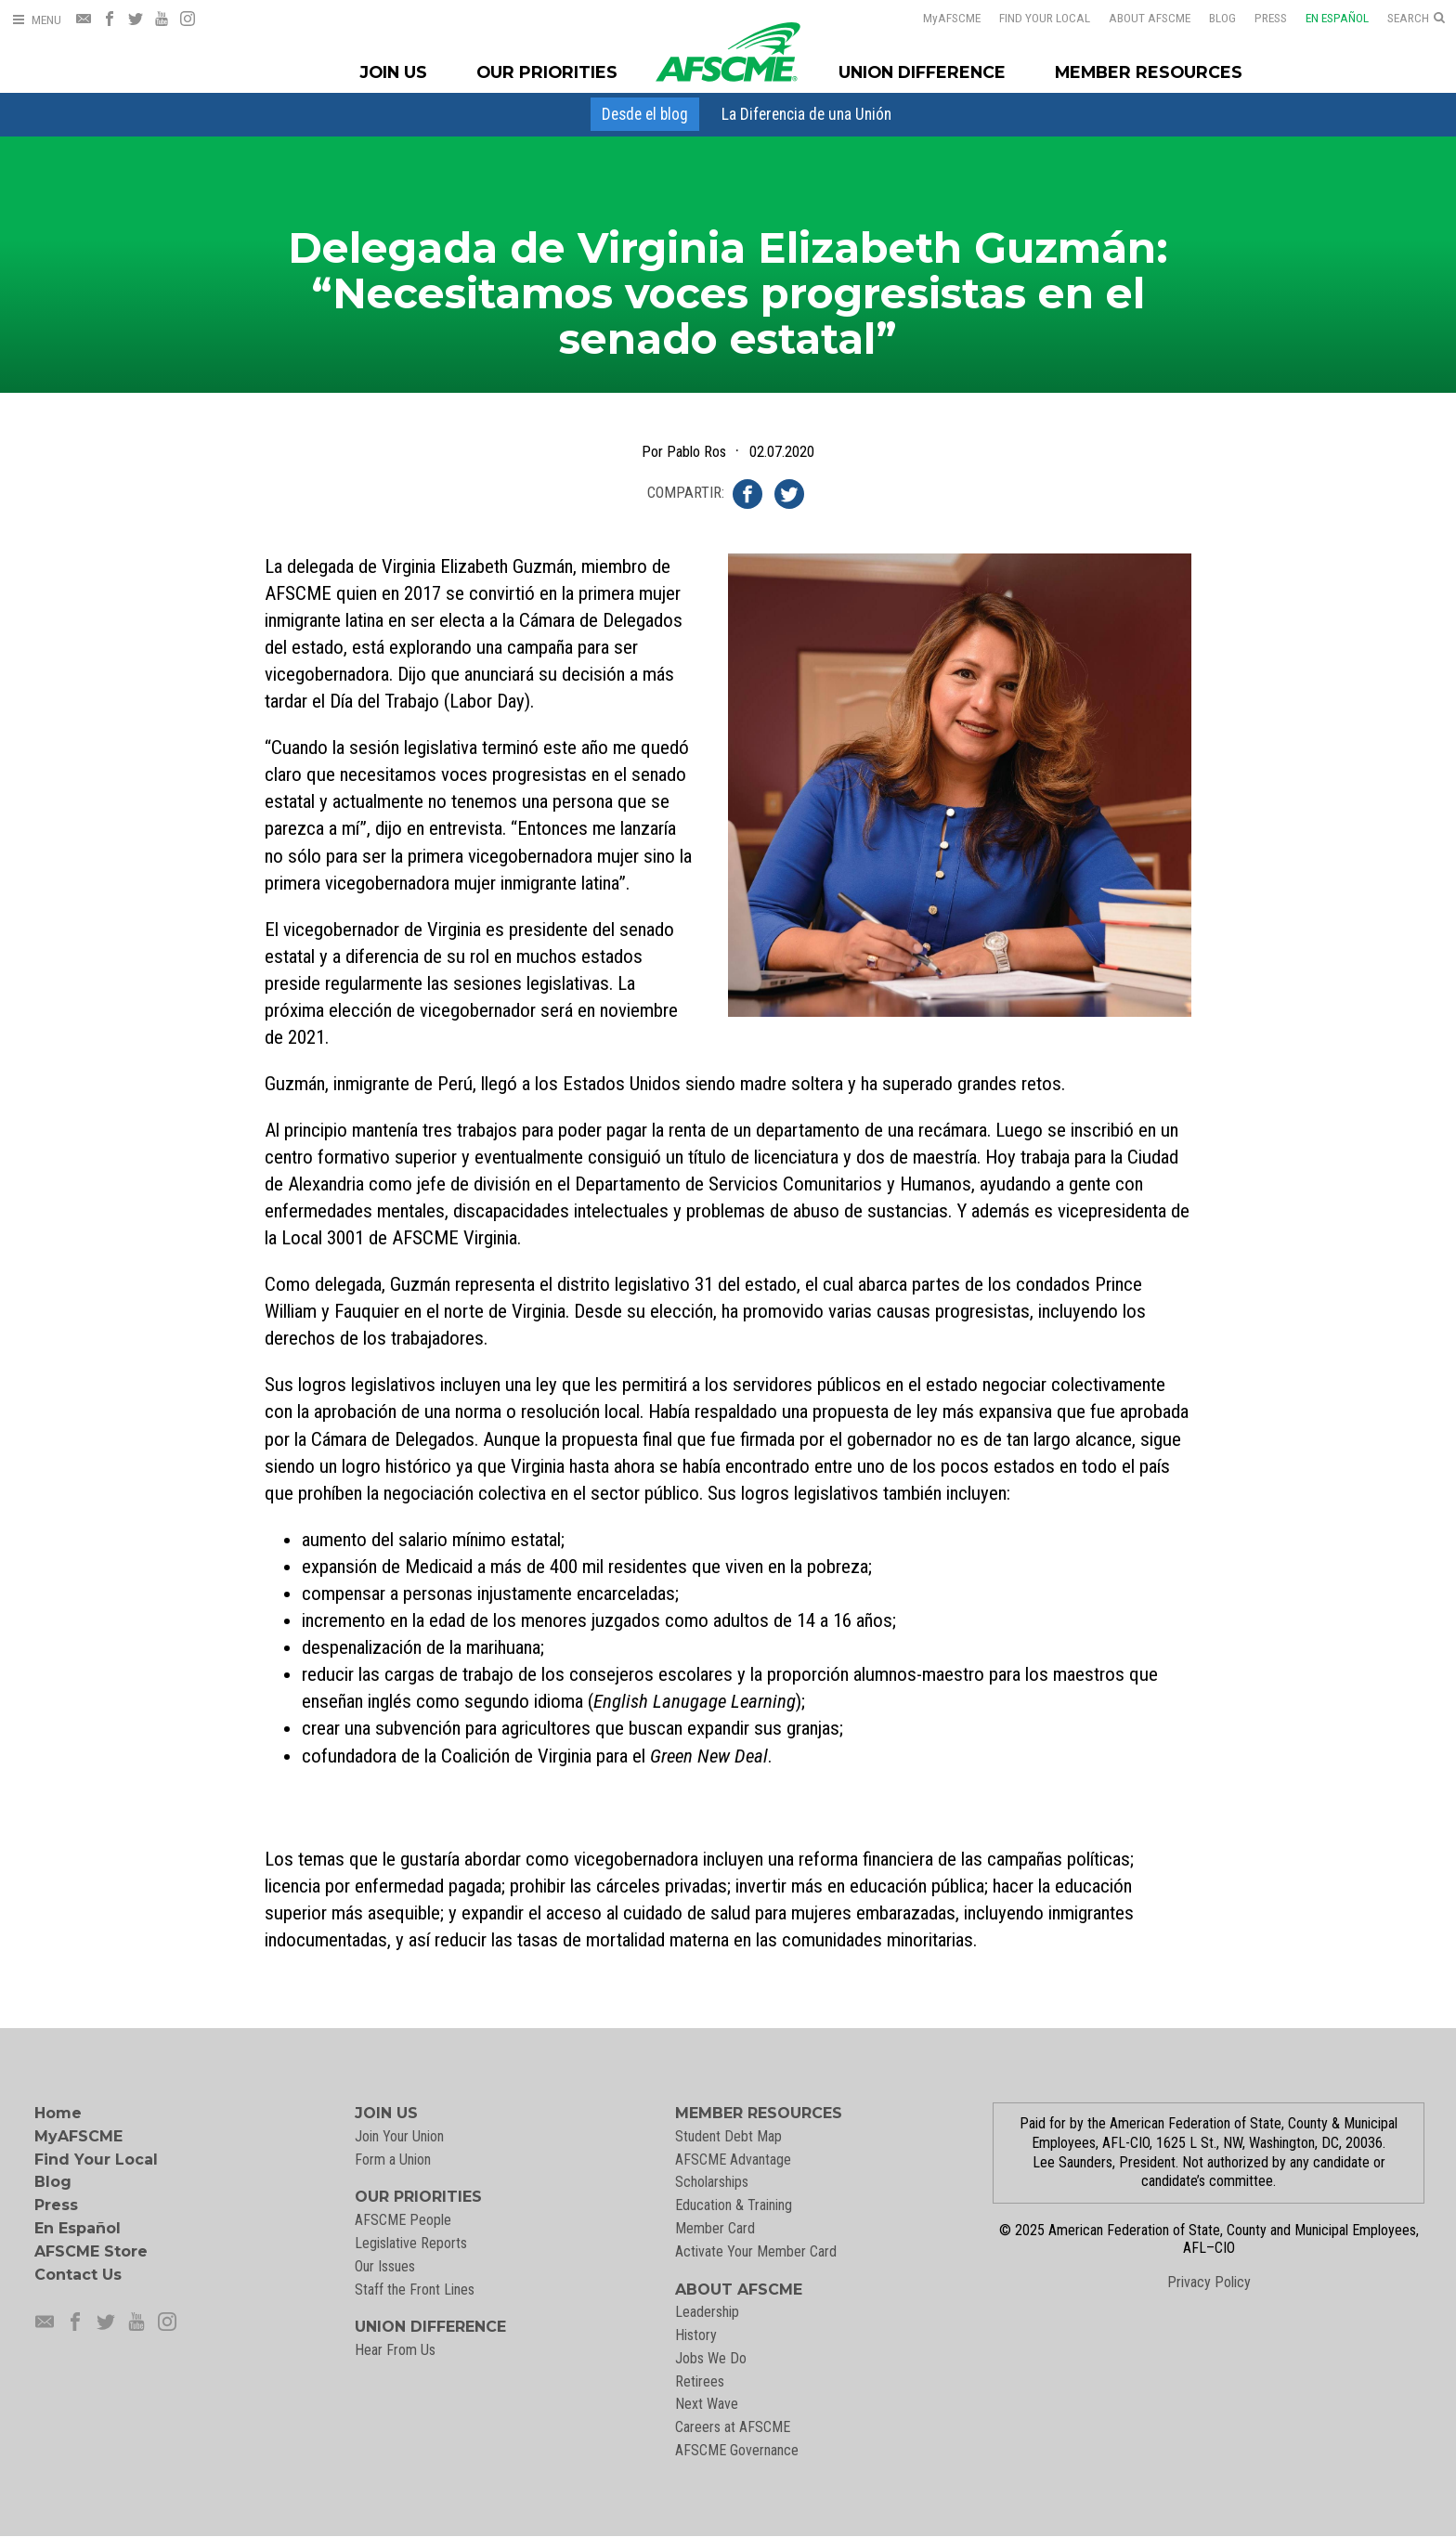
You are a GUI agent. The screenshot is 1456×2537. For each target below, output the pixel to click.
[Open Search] (1416, 18)
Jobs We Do (711, 2358)
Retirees (699, 2381)
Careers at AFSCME (732, 2427)
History (696, 2335)
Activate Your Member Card (756, 2251)
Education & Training (733, 2205)
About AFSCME (1137, 17)
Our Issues (385, 2266)
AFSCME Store (91, 2251)
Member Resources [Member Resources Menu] (1148, 72)
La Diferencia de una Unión (806, 114)
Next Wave (706, 2404)
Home (58, 2113)
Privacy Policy (1209, 2282)
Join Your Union (399, 2136)
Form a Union (393, 2159)
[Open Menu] (36, 20)
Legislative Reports (411, 2243)
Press (1258, 17)
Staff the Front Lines (414, 2289)
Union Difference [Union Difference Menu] (922, 72)
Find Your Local (1032, 17)
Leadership (707, 2312)
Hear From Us (395, 2350)
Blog (1210, 17)
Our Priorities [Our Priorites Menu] (547, 72)
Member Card (715, 2228)
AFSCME (939, 17)
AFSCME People (403, 2220)
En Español (1325, 17)
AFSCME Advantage (733, 2159)
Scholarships (711, 2182)
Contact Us (78, 2274)
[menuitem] (645, 114)
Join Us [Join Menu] (393, 72)
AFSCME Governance (737, 2450)
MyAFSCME (78, 2136)
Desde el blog (645, 114)
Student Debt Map (728, 2136)
